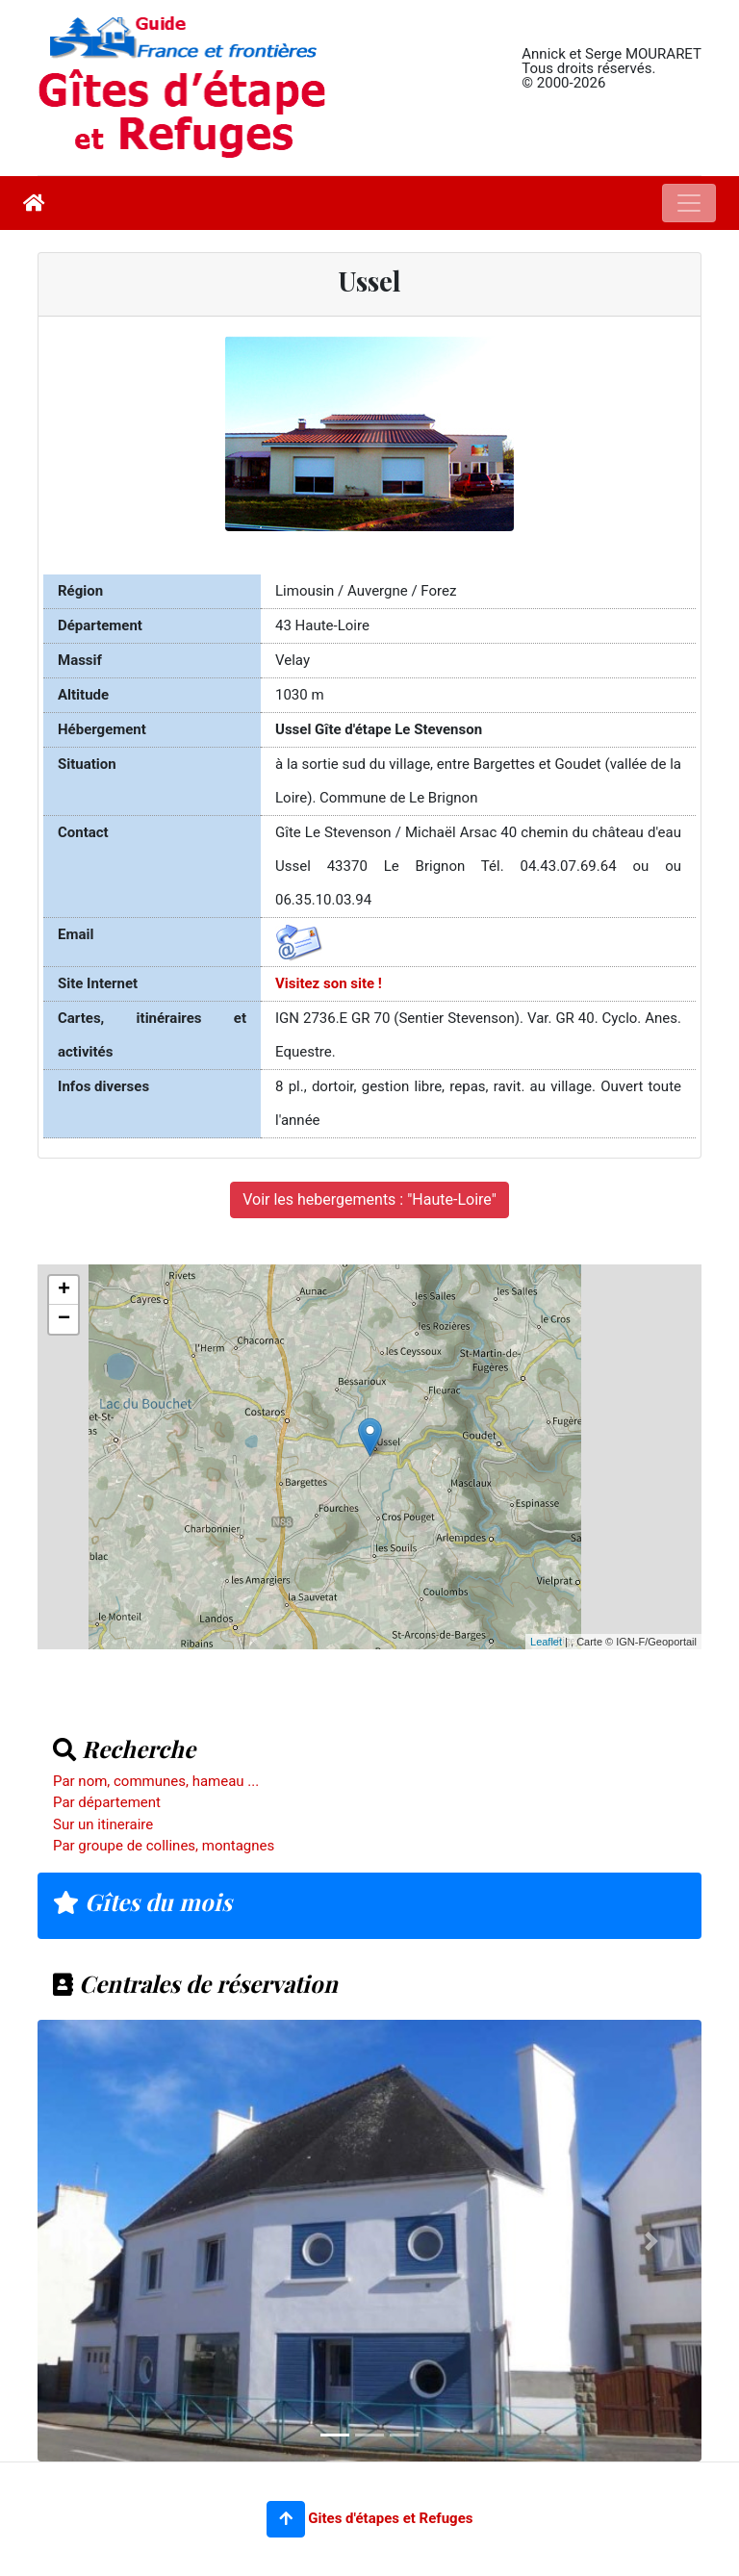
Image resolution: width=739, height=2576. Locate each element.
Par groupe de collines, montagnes (163, 1845)
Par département (107, 1802)
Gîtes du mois (142, 1901)
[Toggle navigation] (689, 203)
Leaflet (546, 1641)
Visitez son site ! (328, 983)
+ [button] (64, 1290)
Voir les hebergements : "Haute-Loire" (369, 1199)
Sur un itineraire (103, 1824)
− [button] (64, 1319)
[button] (286, 2519)
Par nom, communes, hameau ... (156, 1781)
